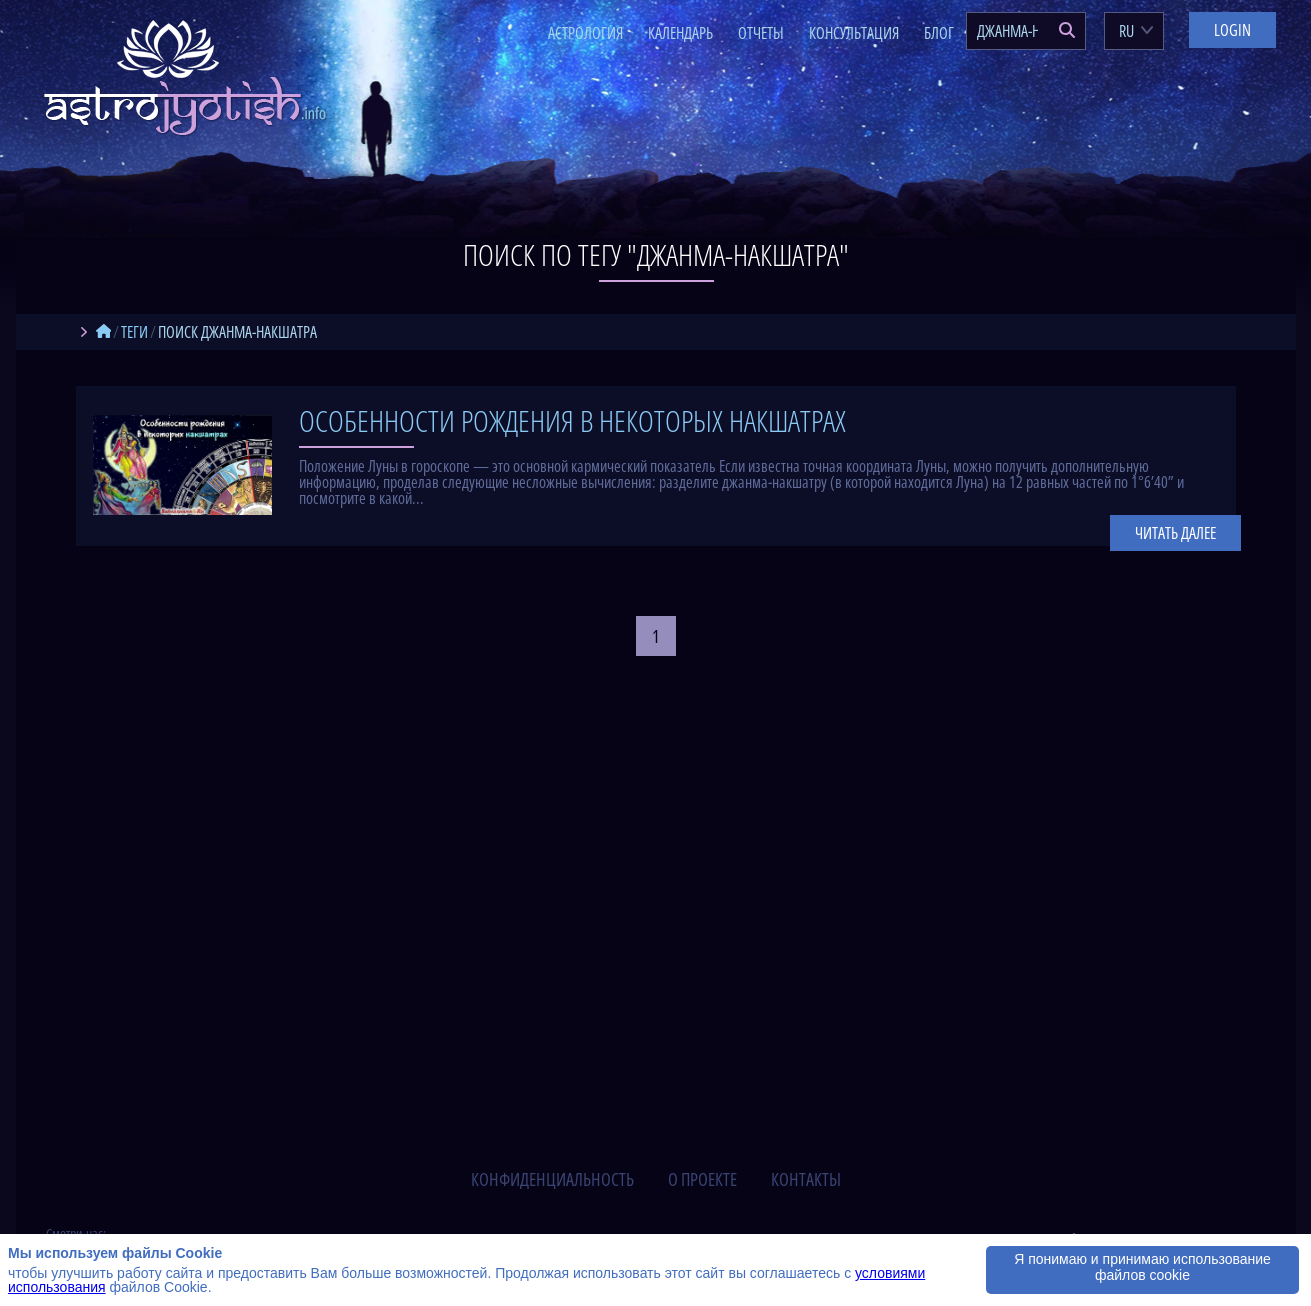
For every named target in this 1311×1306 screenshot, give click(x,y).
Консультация (854, 33)
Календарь (680, 33)
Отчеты (761, 33)
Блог (939, 33)
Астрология (585, 33)
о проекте (702, 1179)
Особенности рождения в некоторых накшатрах (572, 420)
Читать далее (1175, 533)
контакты (806, 1179)
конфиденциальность (552, 1179)
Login (1232, 30)
